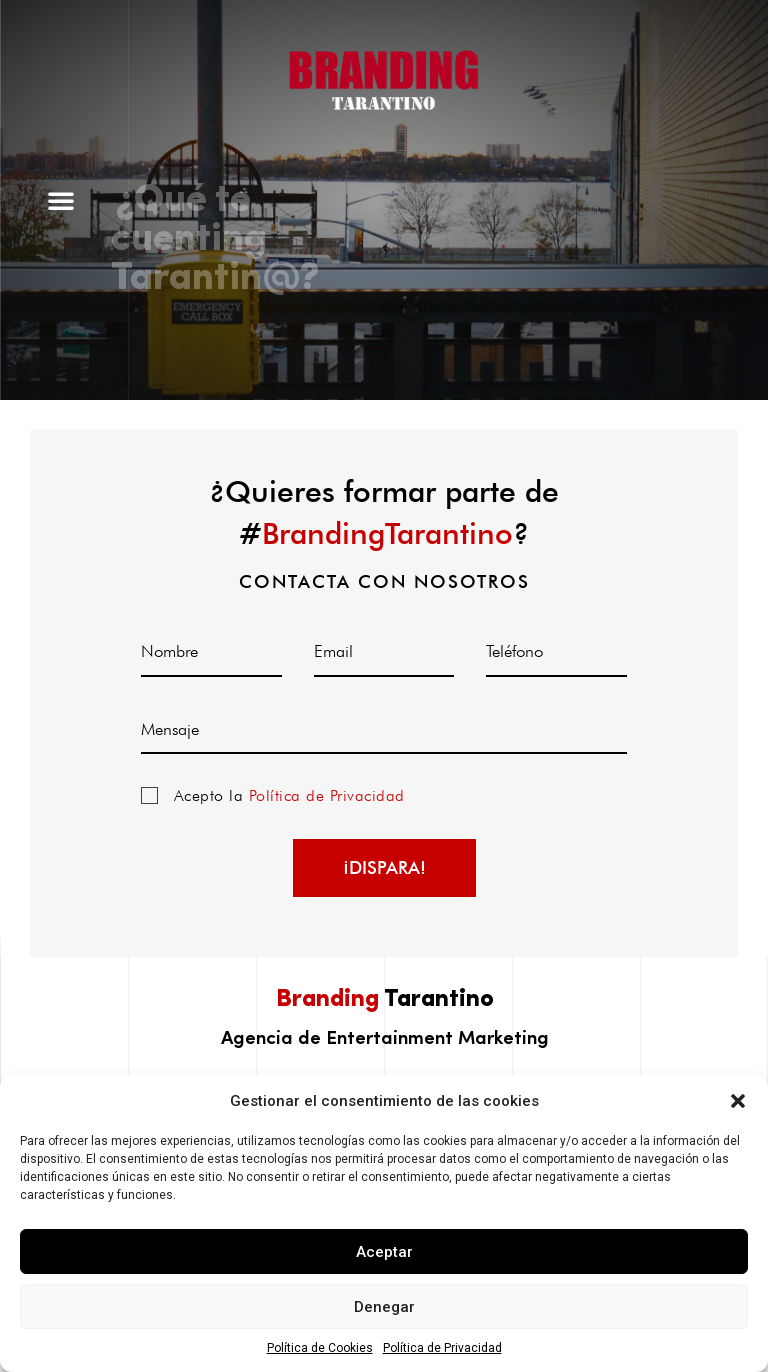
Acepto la (289, 795)
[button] (738, 1101)
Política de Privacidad (442, 1348)
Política (140, 795)
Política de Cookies (320, 1348)
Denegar (384, 1307)
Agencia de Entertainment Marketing (385, 1036)
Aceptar (384, 1252)
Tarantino (385, 1000)
